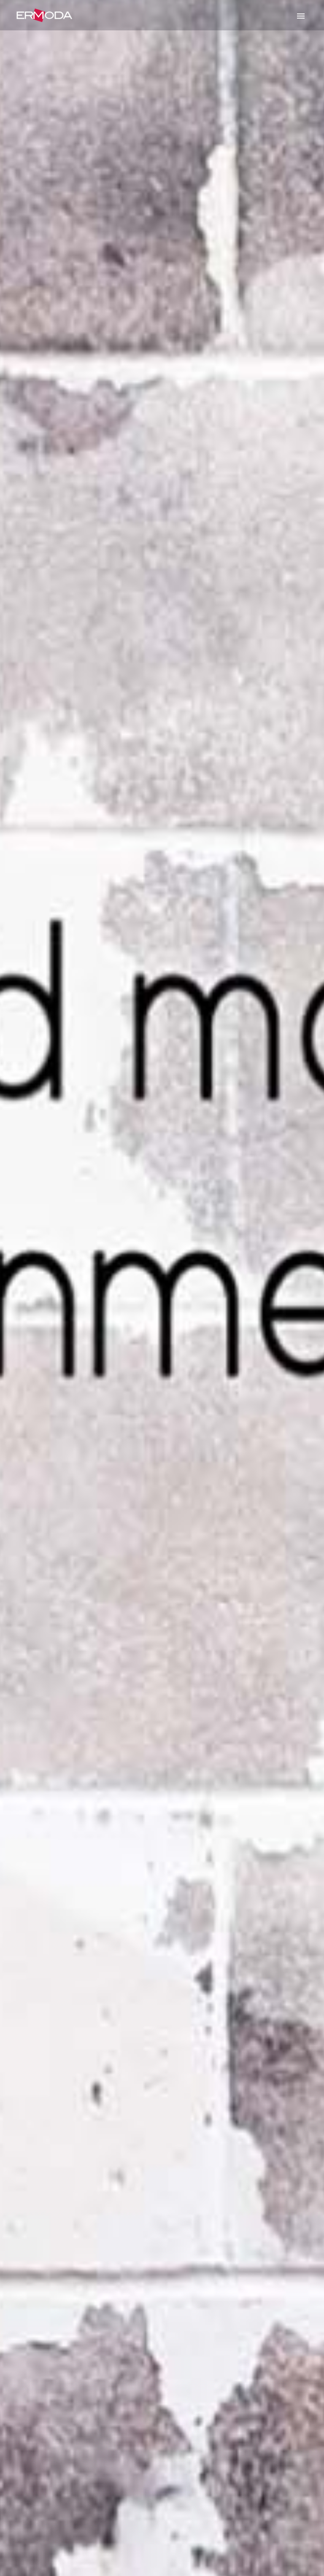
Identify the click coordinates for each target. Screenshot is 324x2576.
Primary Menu (301, 16)
